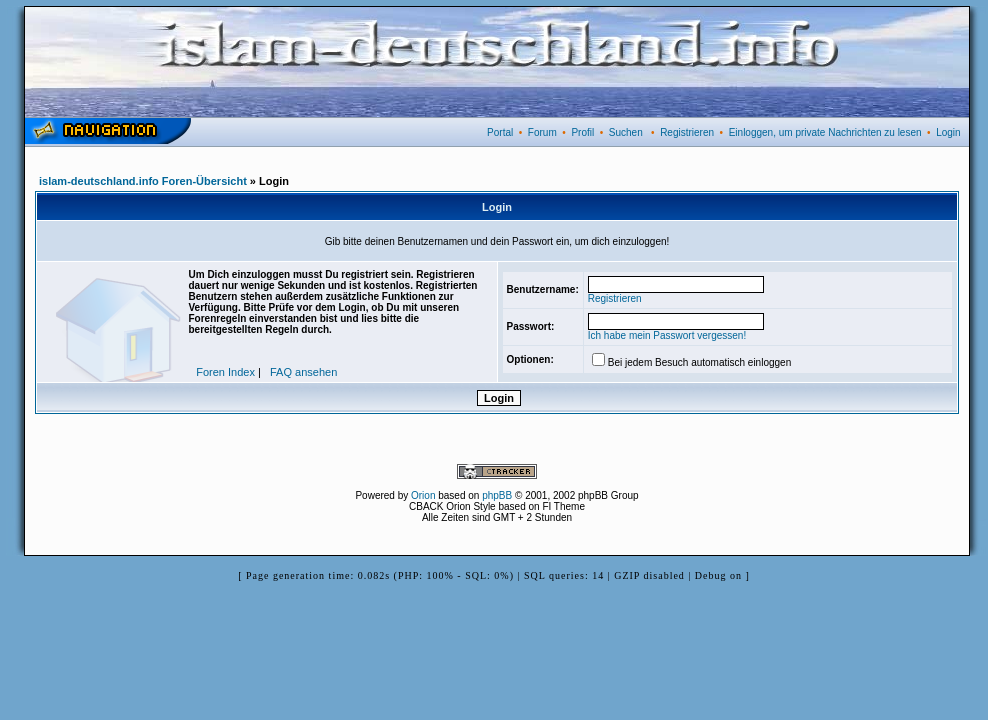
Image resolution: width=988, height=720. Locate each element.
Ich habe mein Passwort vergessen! (667, 335)
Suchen (626, 132)
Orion (423, 495)
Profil (582, 132)
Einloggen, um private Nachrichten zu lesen (825, 132)
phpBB (497, 495)
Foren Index (225, 372)
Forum (542, 132)
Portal (500, 132)
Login (948, 132)
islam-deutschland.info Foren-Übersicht (143, 181)
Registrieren (687, 132)
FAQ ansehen (303, 372)
